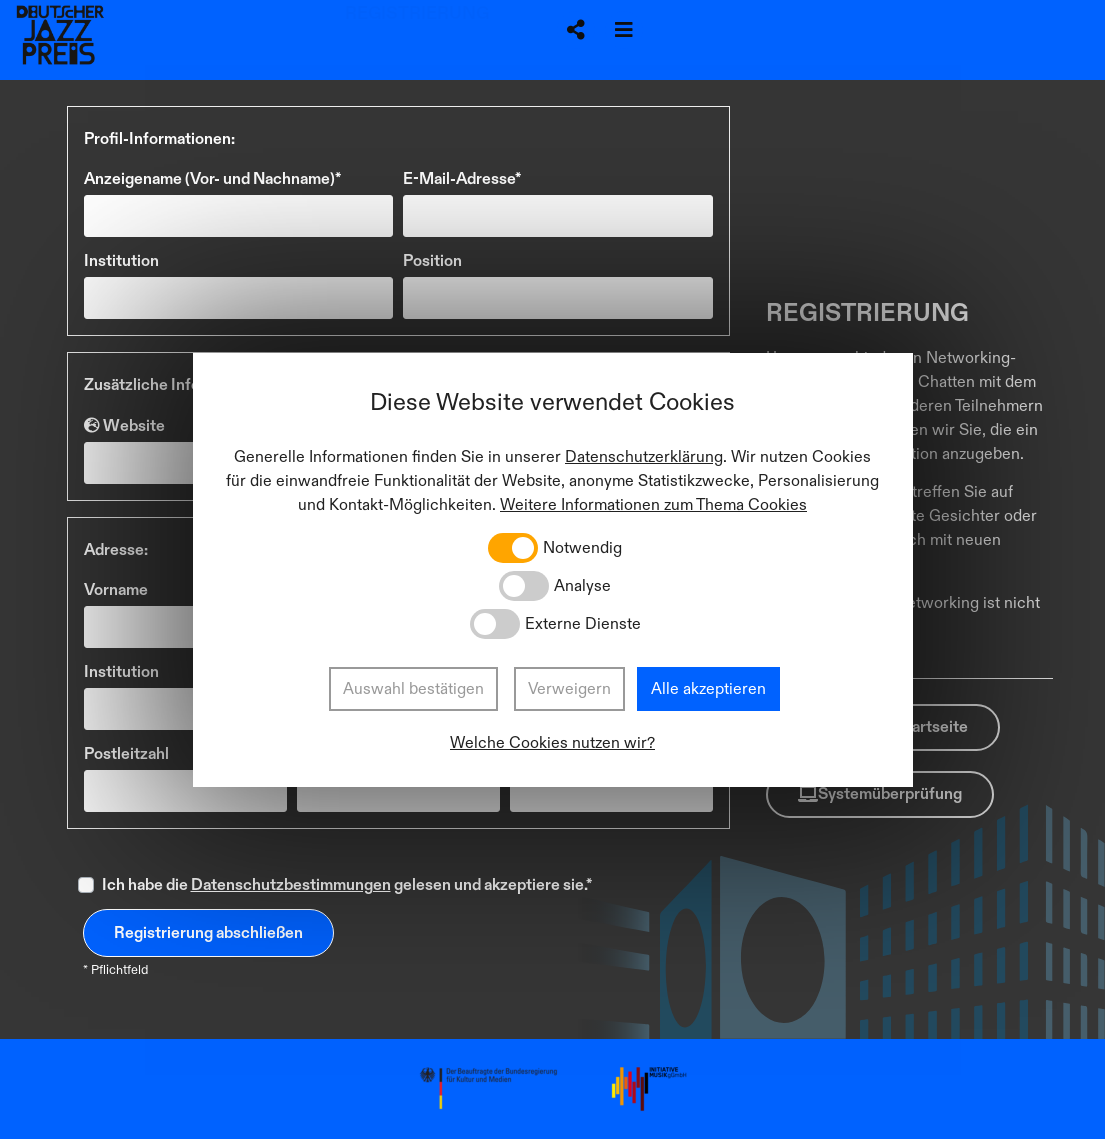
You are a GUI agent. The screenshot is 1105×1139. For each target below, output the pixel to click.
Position (432, 261)
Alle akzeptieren (708, 689)
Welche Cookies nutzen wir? (552, 743)
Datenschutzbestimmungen (291, 885)
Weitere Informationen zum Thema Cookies (653, 505)
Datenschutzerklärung (644, 457)
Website (124, 425)
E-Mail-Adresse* (462, 179)
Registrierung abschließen (208, 933)
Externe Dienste (583, 624)
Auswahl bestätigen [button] (413, 689)
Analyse (582, 586)
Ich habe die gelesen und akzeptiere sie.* (347, 885)
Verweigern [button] (569, 689)
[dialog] (553, 570)
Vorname (116, 590)
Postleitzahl (126, 754)
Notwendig (582, 548)
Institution (121, 261)
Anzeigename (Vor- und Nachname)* (212, 179)
